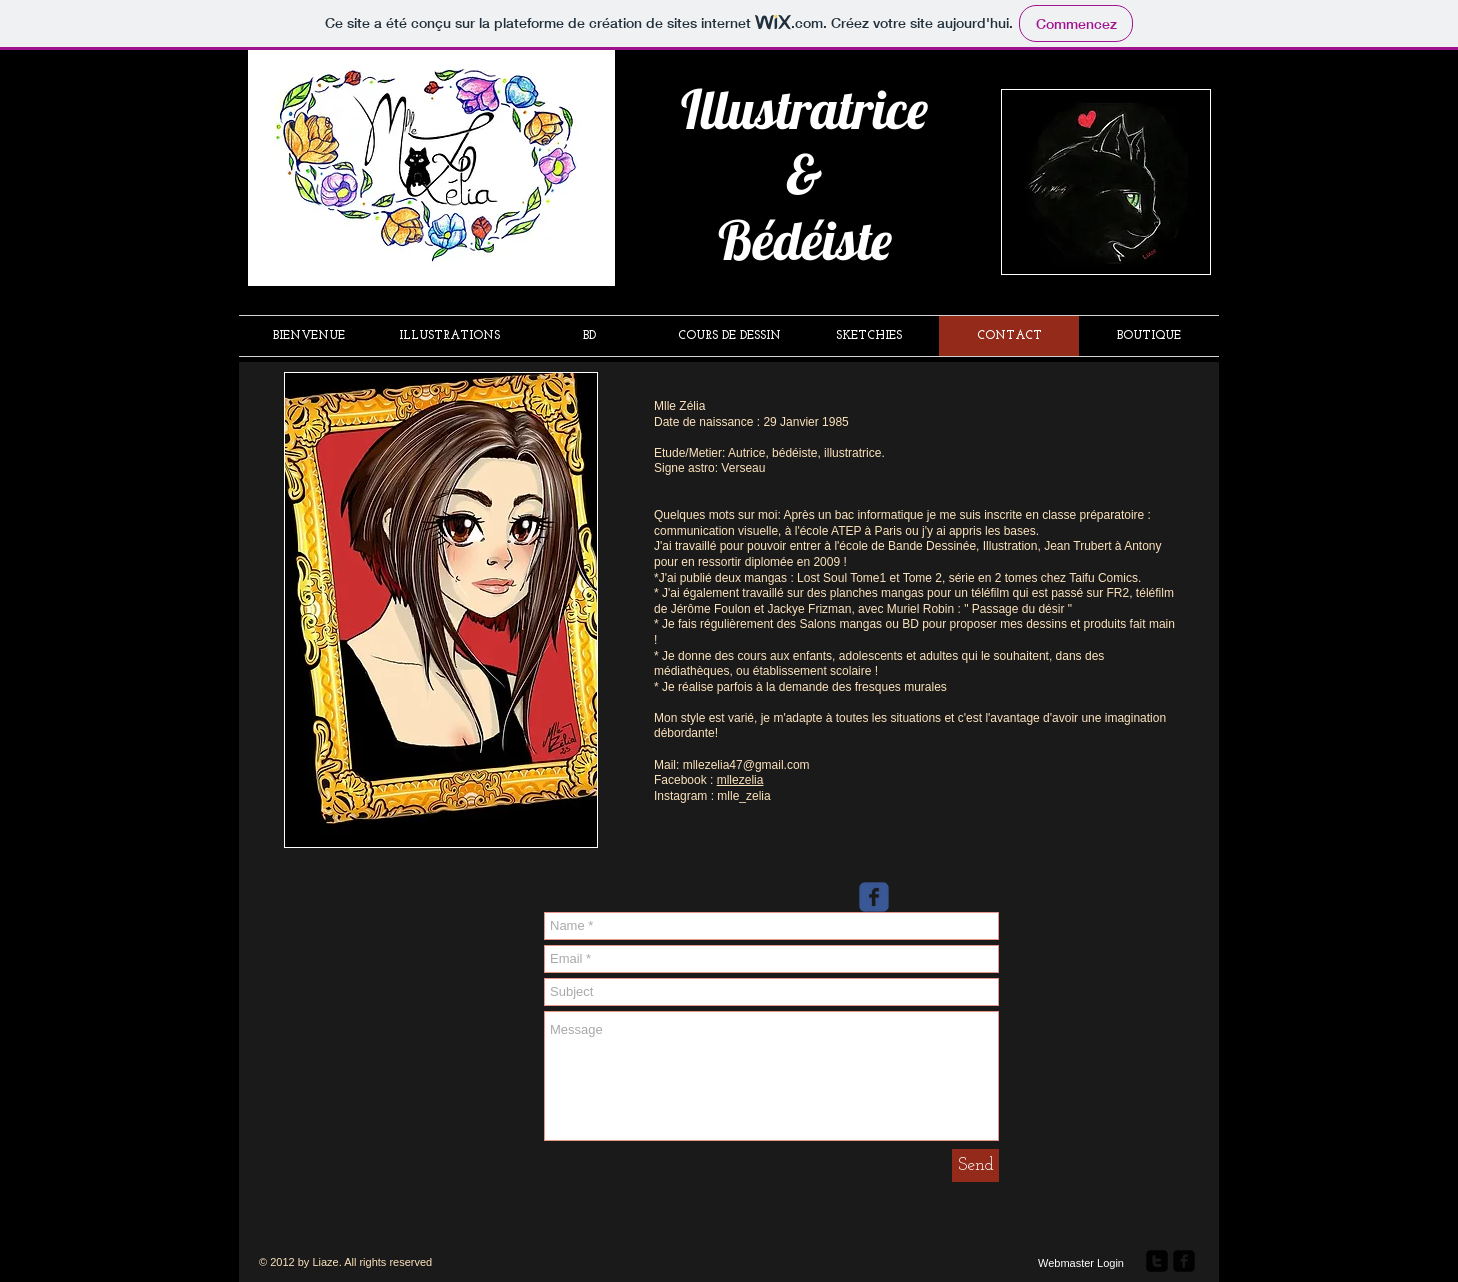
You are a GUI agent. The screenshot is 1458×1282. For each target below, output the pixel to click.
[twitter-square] (1157, 1261)
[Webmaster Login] (1081, 1263)
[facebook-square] (1184, 1261)
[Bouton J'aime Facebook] (1273, 265)
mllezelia (740, 780)
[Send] (975, 1165)
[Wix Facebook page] (874, 897)
